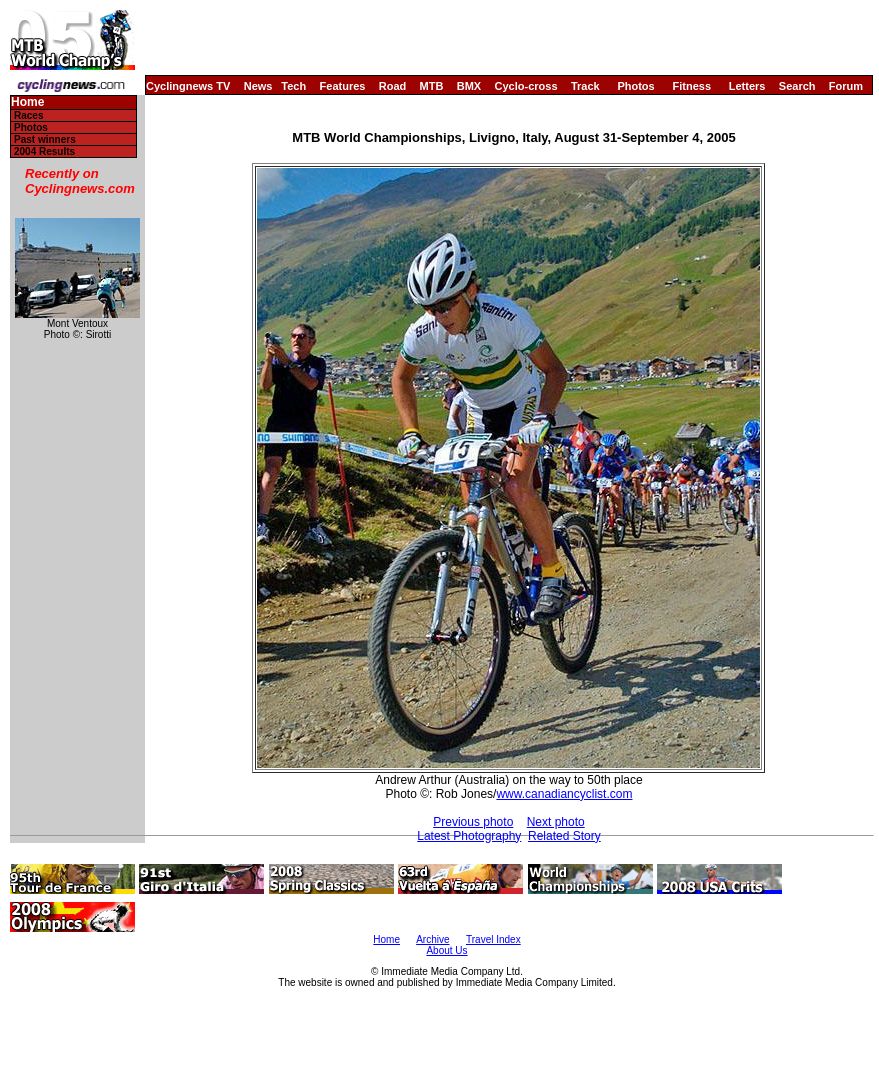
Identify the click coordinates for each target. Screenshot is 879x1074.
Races (28, 115)
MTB (432, 86)
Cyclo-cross (526, 86)
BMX (469, 86)
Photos (635, 86)
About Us (446, 950)
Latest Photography (469, 836)
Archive (432, 939)
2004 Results (44, 151)
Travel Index (493, 939)
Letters (747, 86)
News (258, 86)
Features (343, 86)
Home (27, 102)
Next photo (556, 822)
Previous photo (473, 822)
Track (585, 86)
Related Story (564, 836)
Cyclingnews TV (188, 86)
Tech (293, 86)
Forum (846, 86)
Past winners (45, 139)
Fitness (691, 86)
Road (393, 86)
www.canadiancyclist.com (564, 794)
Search (797, 86)
